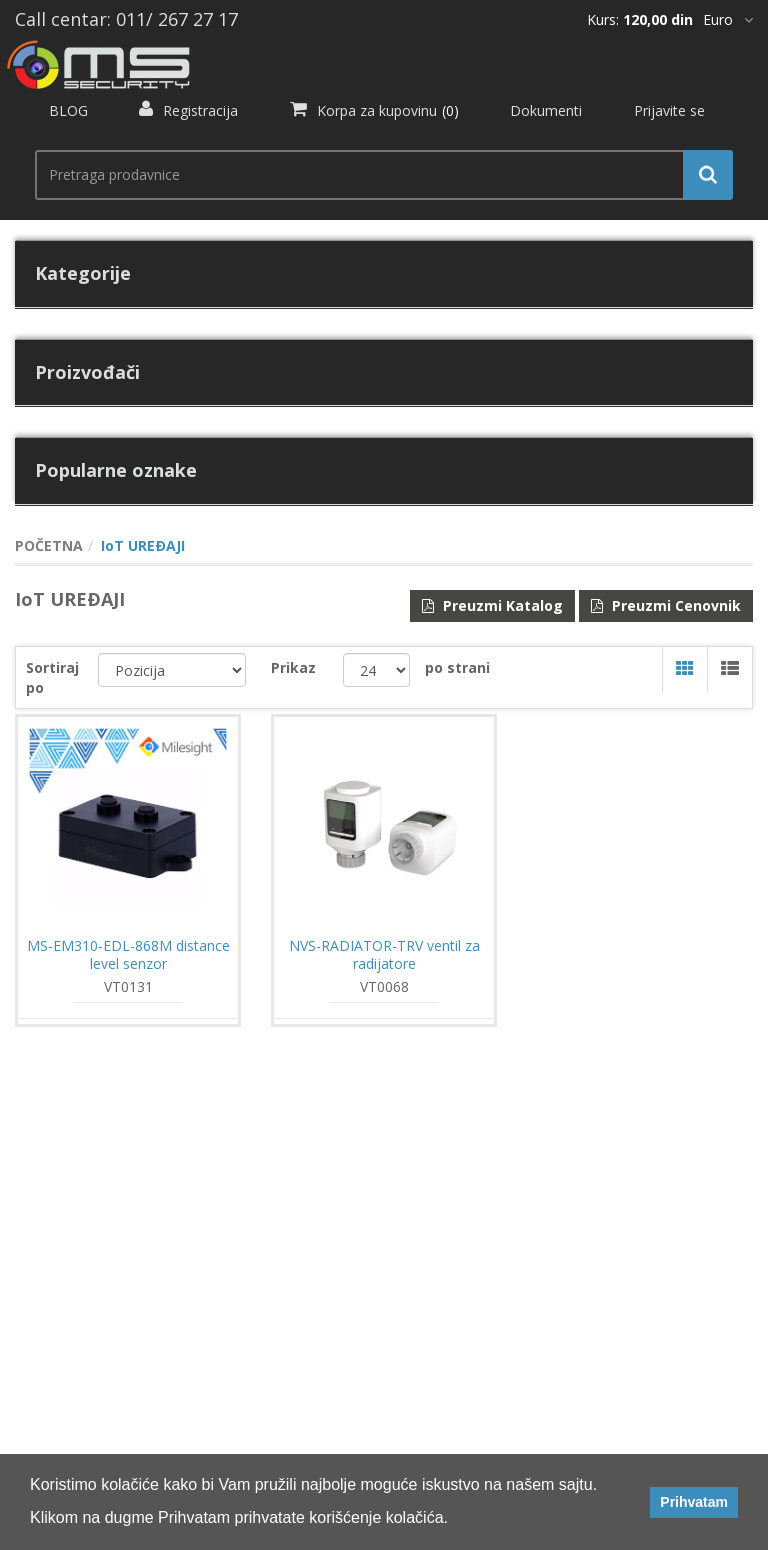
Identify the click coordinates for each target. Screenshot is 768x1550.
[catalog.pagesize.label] (376, 670)
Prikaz (293, 667)
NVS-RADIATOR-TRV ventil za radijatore (384, 955)
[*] (728, 20)
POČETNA (49, 545)
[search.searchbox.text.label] (376, 175)
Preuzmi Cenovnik (666, 605)
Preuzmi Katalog (492, 605)
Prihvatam (694, 1502)
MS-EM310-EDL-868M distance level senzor (128, 955)
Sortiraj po (52, 677)
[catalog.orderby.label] (172, 670)
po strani (457, 667)
